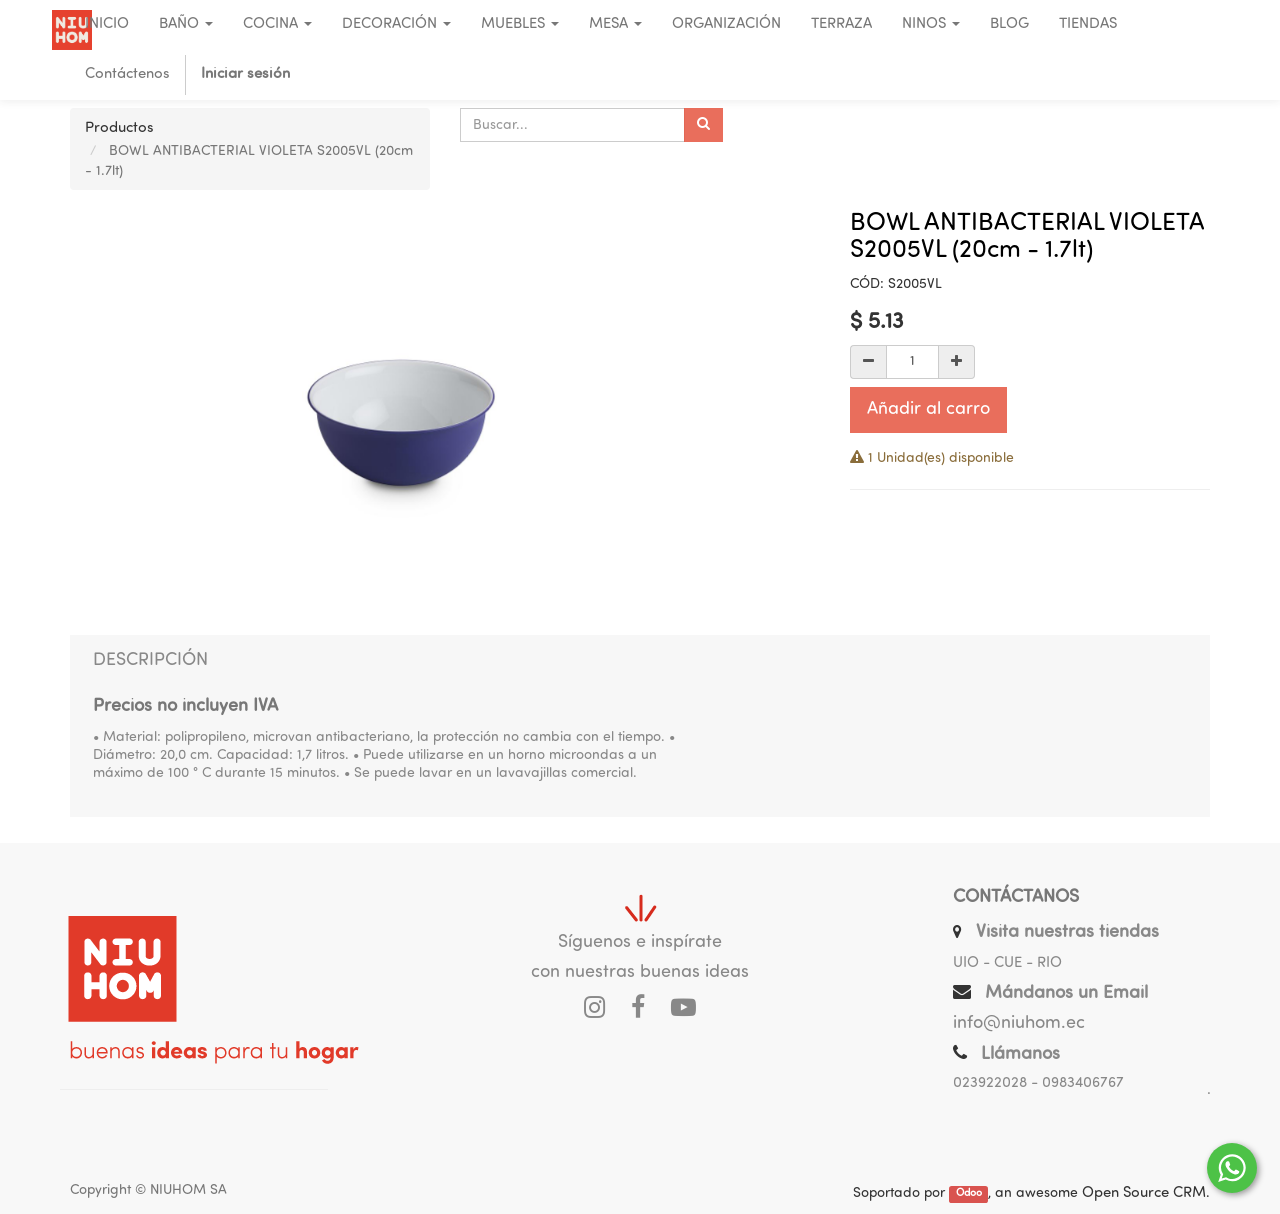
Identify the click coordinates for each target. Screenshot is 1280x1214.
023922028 (990, 1083)
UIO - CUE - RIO (1007, 963)
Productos (119, 128)
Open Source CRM (1144, 1193)
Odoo (969, 1194)
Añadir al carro (928, 409)
